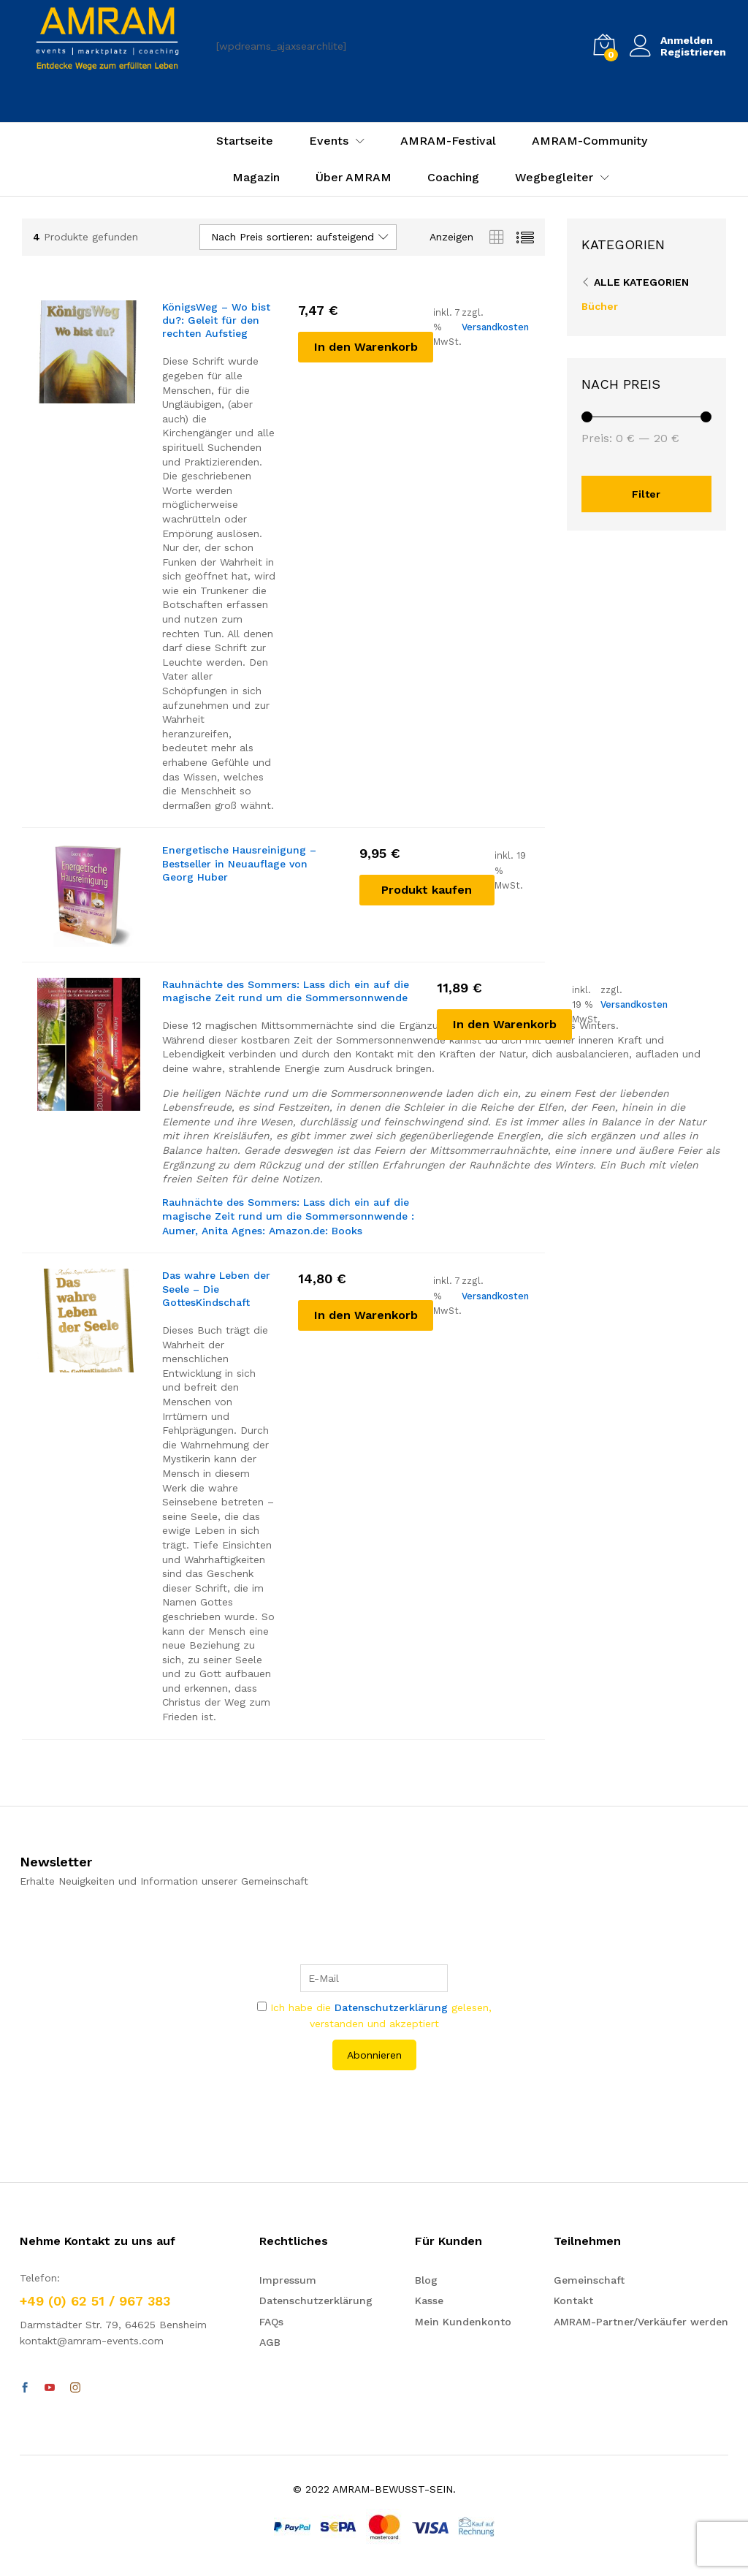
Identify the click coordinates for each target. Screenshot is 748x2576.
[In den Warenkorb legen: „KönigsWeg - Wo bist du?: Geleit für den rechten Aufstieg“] (365, 347)
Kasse (429, 2300)
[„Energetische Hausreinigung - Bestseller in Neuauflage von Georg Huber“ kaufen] (427, 890)
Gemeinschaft (589, 2280)
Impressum (287, 2280)
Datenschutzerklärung (391, 2007)
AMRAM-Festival (448, 141)
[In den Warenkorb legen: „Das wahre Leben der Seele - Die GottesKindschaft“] (365, 1315)
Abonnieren (374, 2055)
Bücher (599, 306)
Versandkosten (495, 327)
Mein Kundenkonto (463, 2322)
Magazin (256, 177)
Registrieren (693, 52)
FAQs (271, 2322)
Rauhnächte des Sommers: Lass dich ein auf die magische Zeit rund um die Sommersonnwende (285, 991)
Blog (426, 2280)
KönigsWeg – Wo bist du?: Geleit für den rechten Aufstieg (216, 320)
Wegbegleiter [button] (554, 177)
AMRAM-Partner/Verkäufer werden (641, 2322)
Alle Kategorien (641, 282)
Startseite (244, 141)
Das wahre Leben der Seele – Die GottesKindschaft (216, 1288)
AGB (269, 2342)
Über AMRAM (354, 177)
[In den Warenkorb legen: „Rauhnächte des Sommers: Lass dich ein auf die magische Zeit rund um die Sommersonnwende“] (504, 1024)
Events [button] (328, 141)
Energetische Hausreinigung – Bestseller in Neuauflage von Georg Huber (239, 863)
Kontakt (573, 2300)
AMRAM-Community (589, 141)
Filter (646, 494)
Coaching (453, 177)
